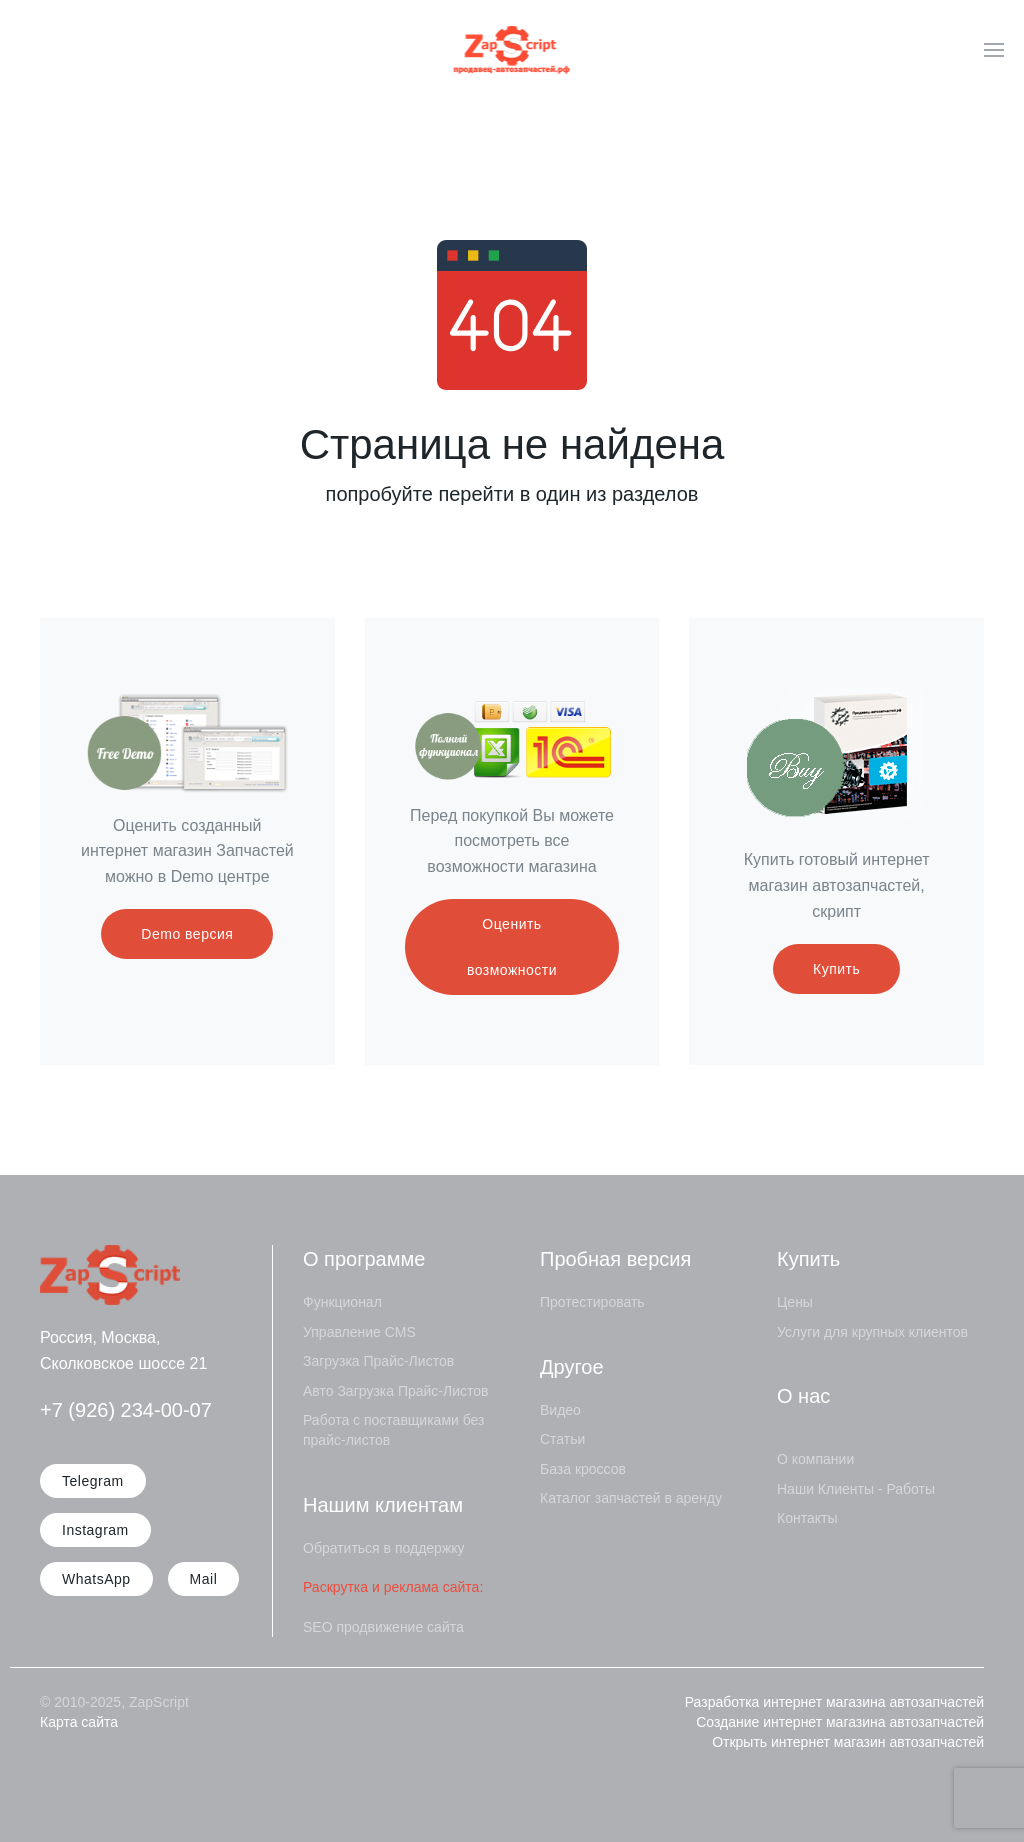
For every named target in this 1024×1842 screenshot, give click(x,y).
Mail (204, 1579)
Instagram (95, 1530)
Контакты (807, 1518)
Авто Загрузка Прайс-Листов (396, 1391)
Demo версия (187, 934)
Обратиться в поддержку (384, 1548)
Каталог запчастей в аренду (631, 1498)
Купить (836, 969)
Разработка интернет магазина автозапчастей (834, 1702)
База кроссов (583, 1469)
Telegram (93, 1481)
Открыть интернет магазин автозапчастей (848, 1742)
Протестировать (592, 1302)
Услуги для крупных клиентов (872, 1332)
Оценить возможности (512, 947)
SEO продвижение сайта (383, 1627)
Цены (795, 1302)
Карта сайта (79, 1722)
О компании (815, 1459)
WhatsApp (96, 1579)
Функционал (342, 1302)
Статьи (562, 1439)
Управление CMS (359, 1332)
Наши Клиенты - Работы (856, 1489)
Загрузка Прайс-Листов (378, 1361)
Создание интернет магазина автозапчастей (840, 1722)
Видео (560, 1410)
